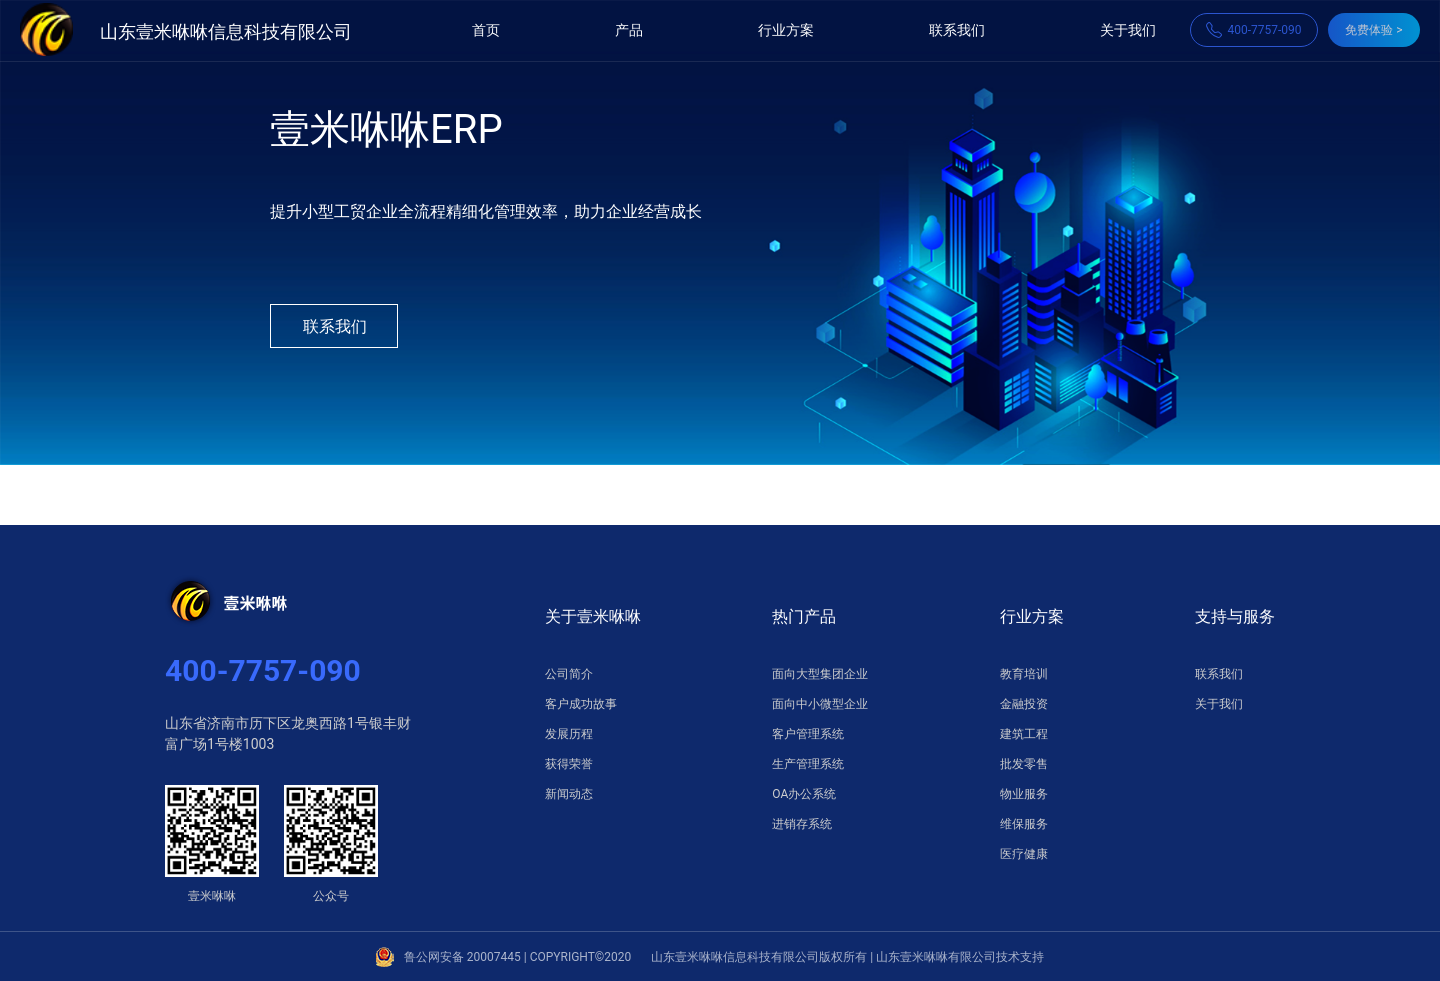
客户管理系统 (808, 734)
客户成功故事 (581, 704)
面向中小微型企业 (820, 704)
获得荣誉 (569, 764)
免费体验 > (1373, 30)
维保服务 (1024, 824)
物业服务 (1024, 794)
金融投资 (1024, 704)
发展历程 (569, 734)
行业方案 (786, 30)
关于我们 (1128, 30)
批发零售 (1024, 764)
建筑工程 (1024, 734)
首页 (486, 30)
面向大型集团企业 (820, 674)
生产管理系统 (808, 764)
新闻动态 (569, 794)
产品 (629, 30)
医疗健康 (1024, 854)
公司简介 (569, 674)
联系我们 (957, 30)
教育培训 (1024, 674)
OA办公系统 (804, 794)
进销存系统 (802, 824)
